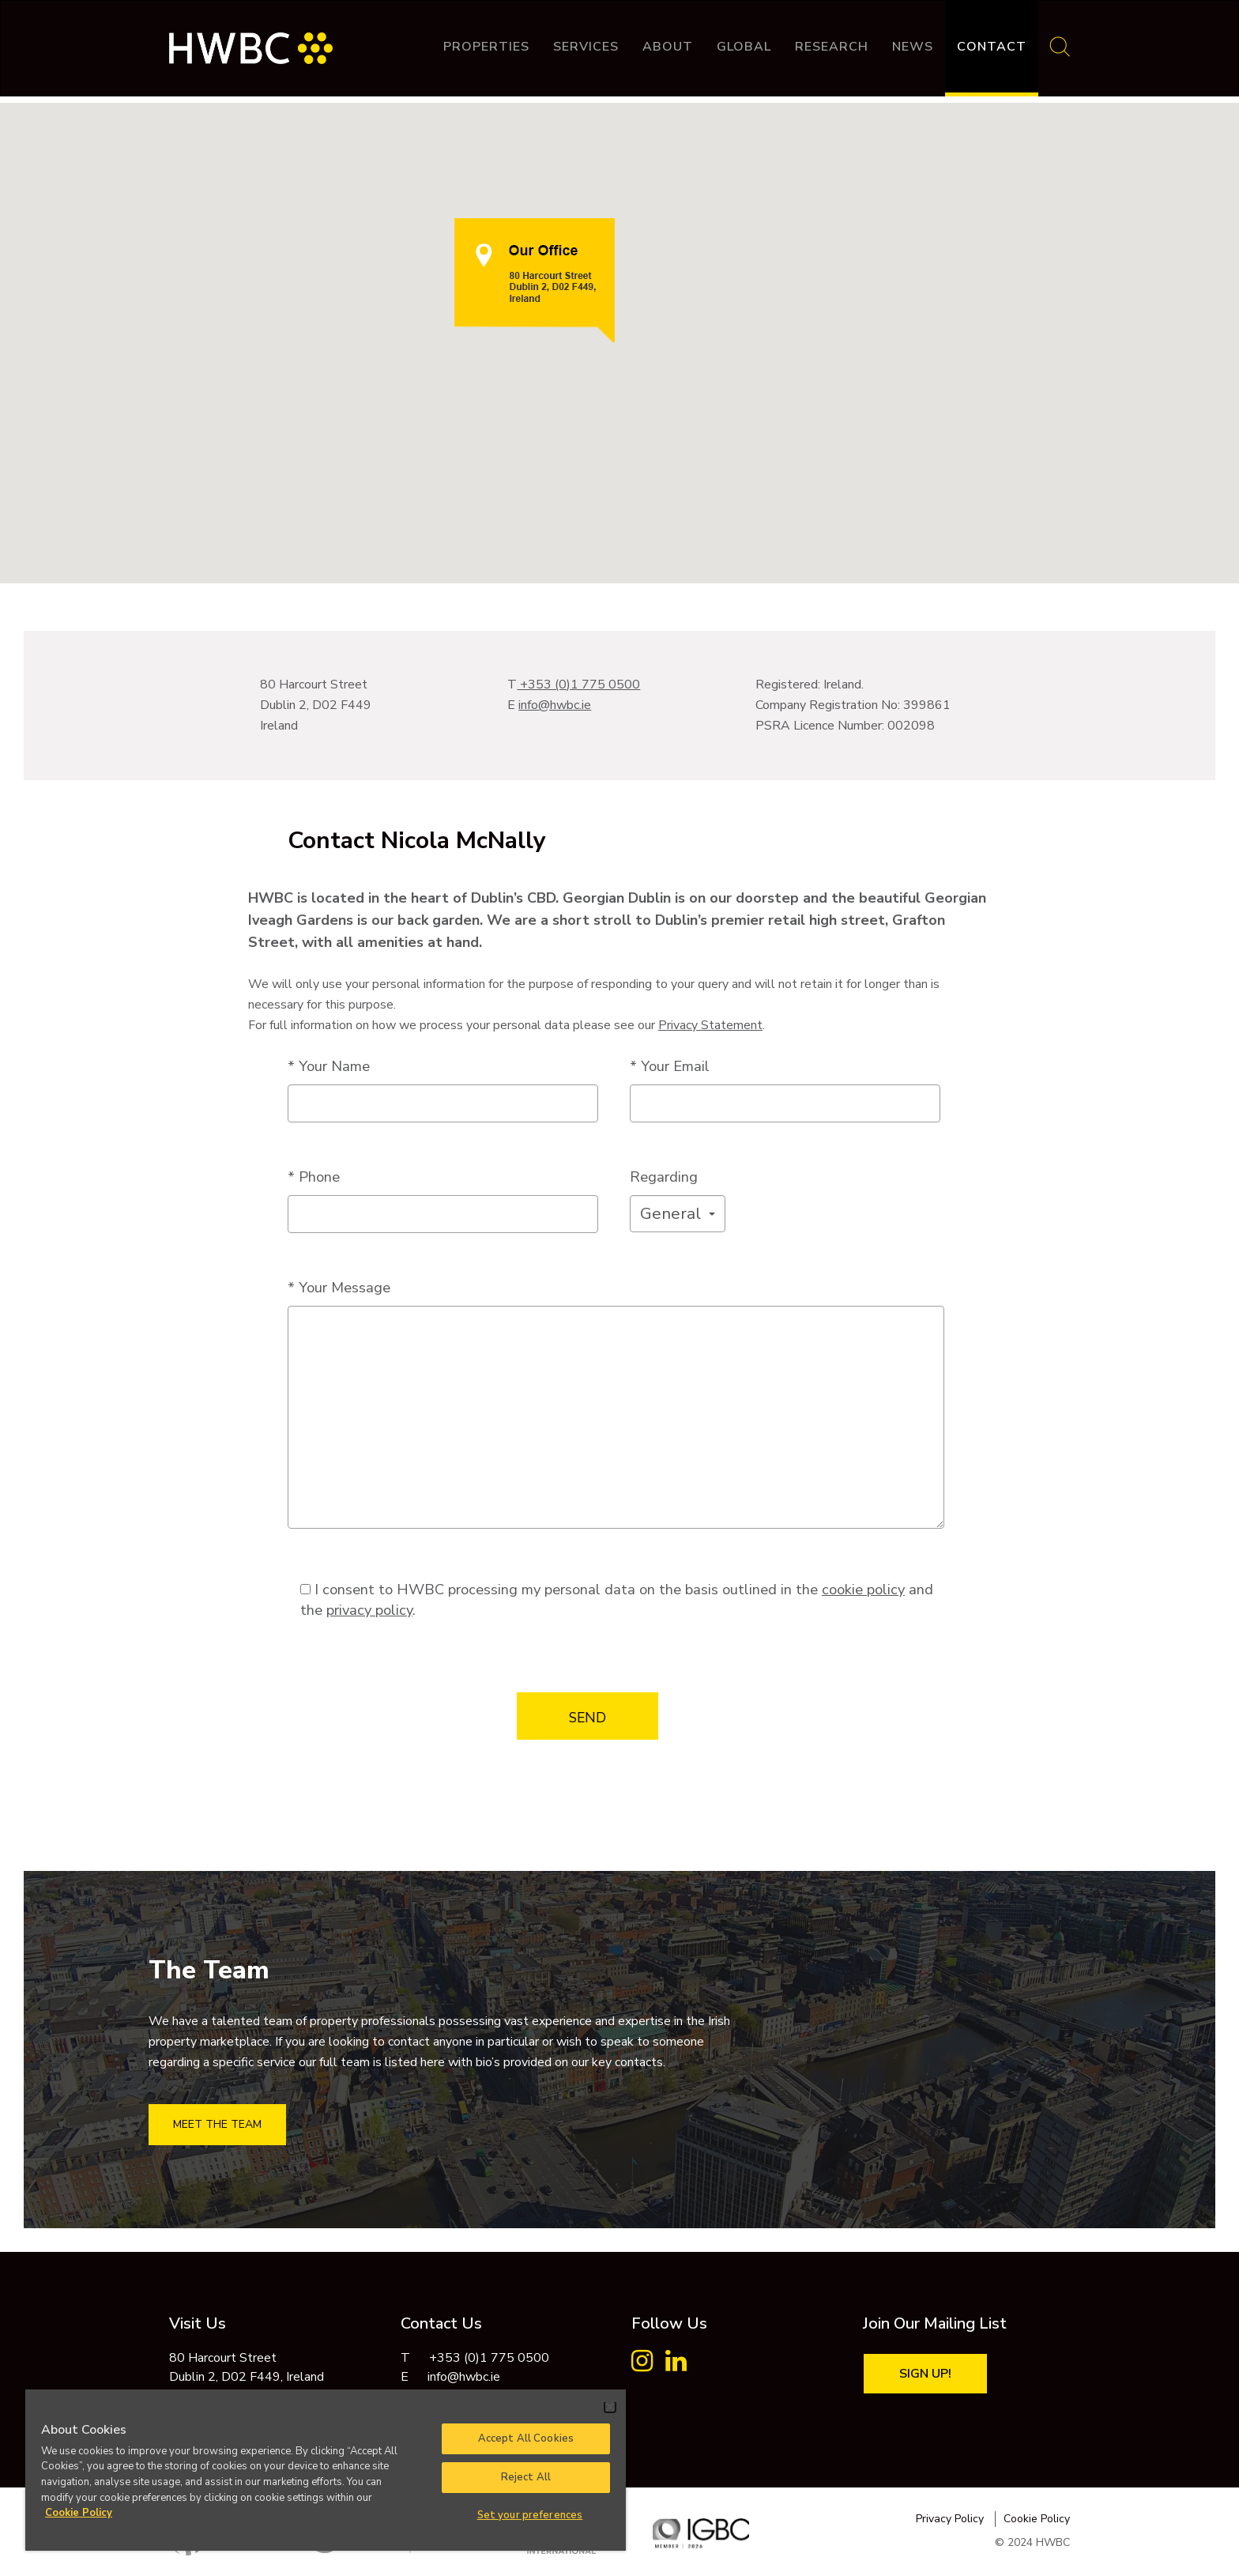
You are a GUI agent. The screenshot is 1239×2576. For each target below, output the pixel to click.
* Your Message (339, 1287)
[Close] (610, 2407)
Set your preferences (530, 2515)
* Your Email (670, 1066)
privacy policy (369, 1610)
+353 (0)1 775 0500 (578, 684)
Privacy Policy (950, 2518)
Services (586, 46)
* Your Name (329, 1066)
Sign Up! (925, 2373)
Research (831, 46)
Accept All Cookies (526, 2438)
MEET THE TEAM (217, 2124)
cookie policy (863, 1589)
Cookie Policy (1037, 2518)
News (912, 46)
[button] (677, 1213)
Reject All (526, 2477)
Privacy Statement (710, 1025)
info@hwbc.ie (554, 705)
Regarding (664, 1176)
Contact (991, 46)
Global (744, 46)
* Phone (314, 1176)
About (667, 46)
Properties (486, 46)
